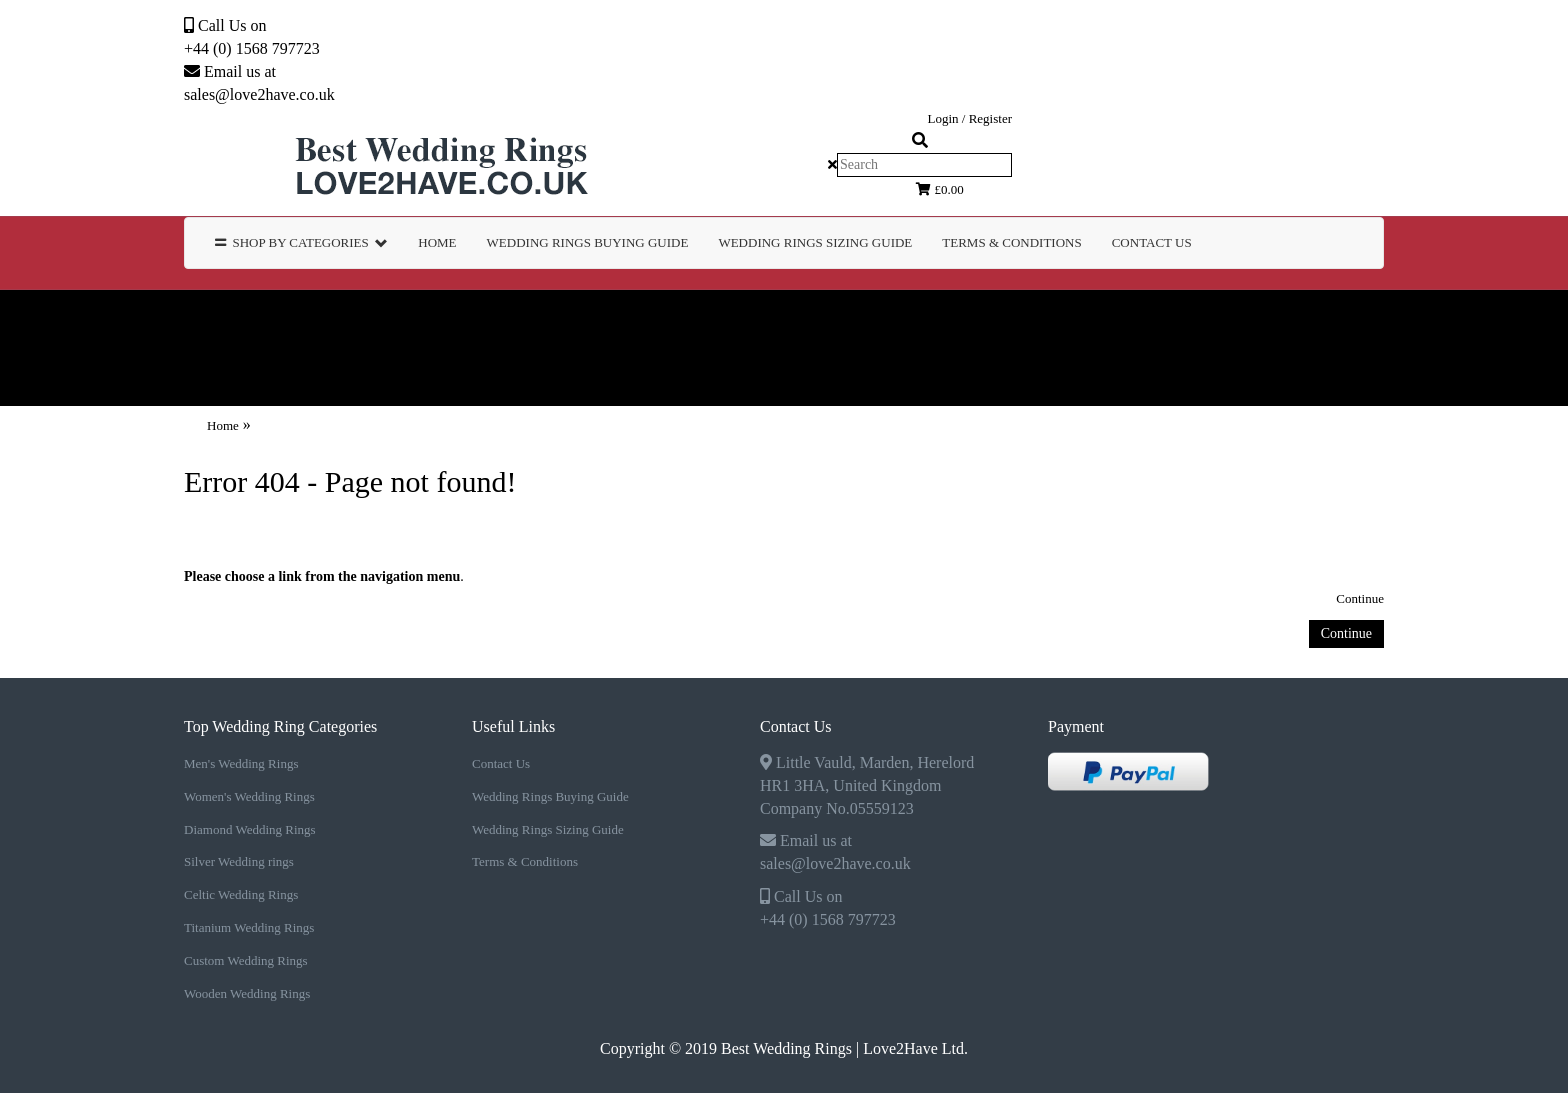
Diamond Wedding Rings (677, 318)
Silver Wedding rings (905, 318)
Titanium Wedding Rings (1354, 318)
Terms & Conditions (525, 861)
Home (437, 242)
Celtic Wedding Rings (1123, 318)
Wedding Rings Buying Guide (550, 796)
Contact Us (1152, 242)
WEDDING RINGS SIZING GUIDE (815, 242)
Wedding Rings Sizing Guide (548, 829)
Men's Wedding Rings (204, 318)
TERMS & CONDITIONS (1011, 242)
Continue (1360, 598)
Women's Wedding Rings (435, 318)
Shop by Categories (301, 242)
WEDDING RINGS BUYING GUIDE (588, 242)
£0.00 (940, 189)
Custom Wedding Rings (141, 376)
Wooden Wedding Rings (374, 376)
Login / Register (970, 118)
